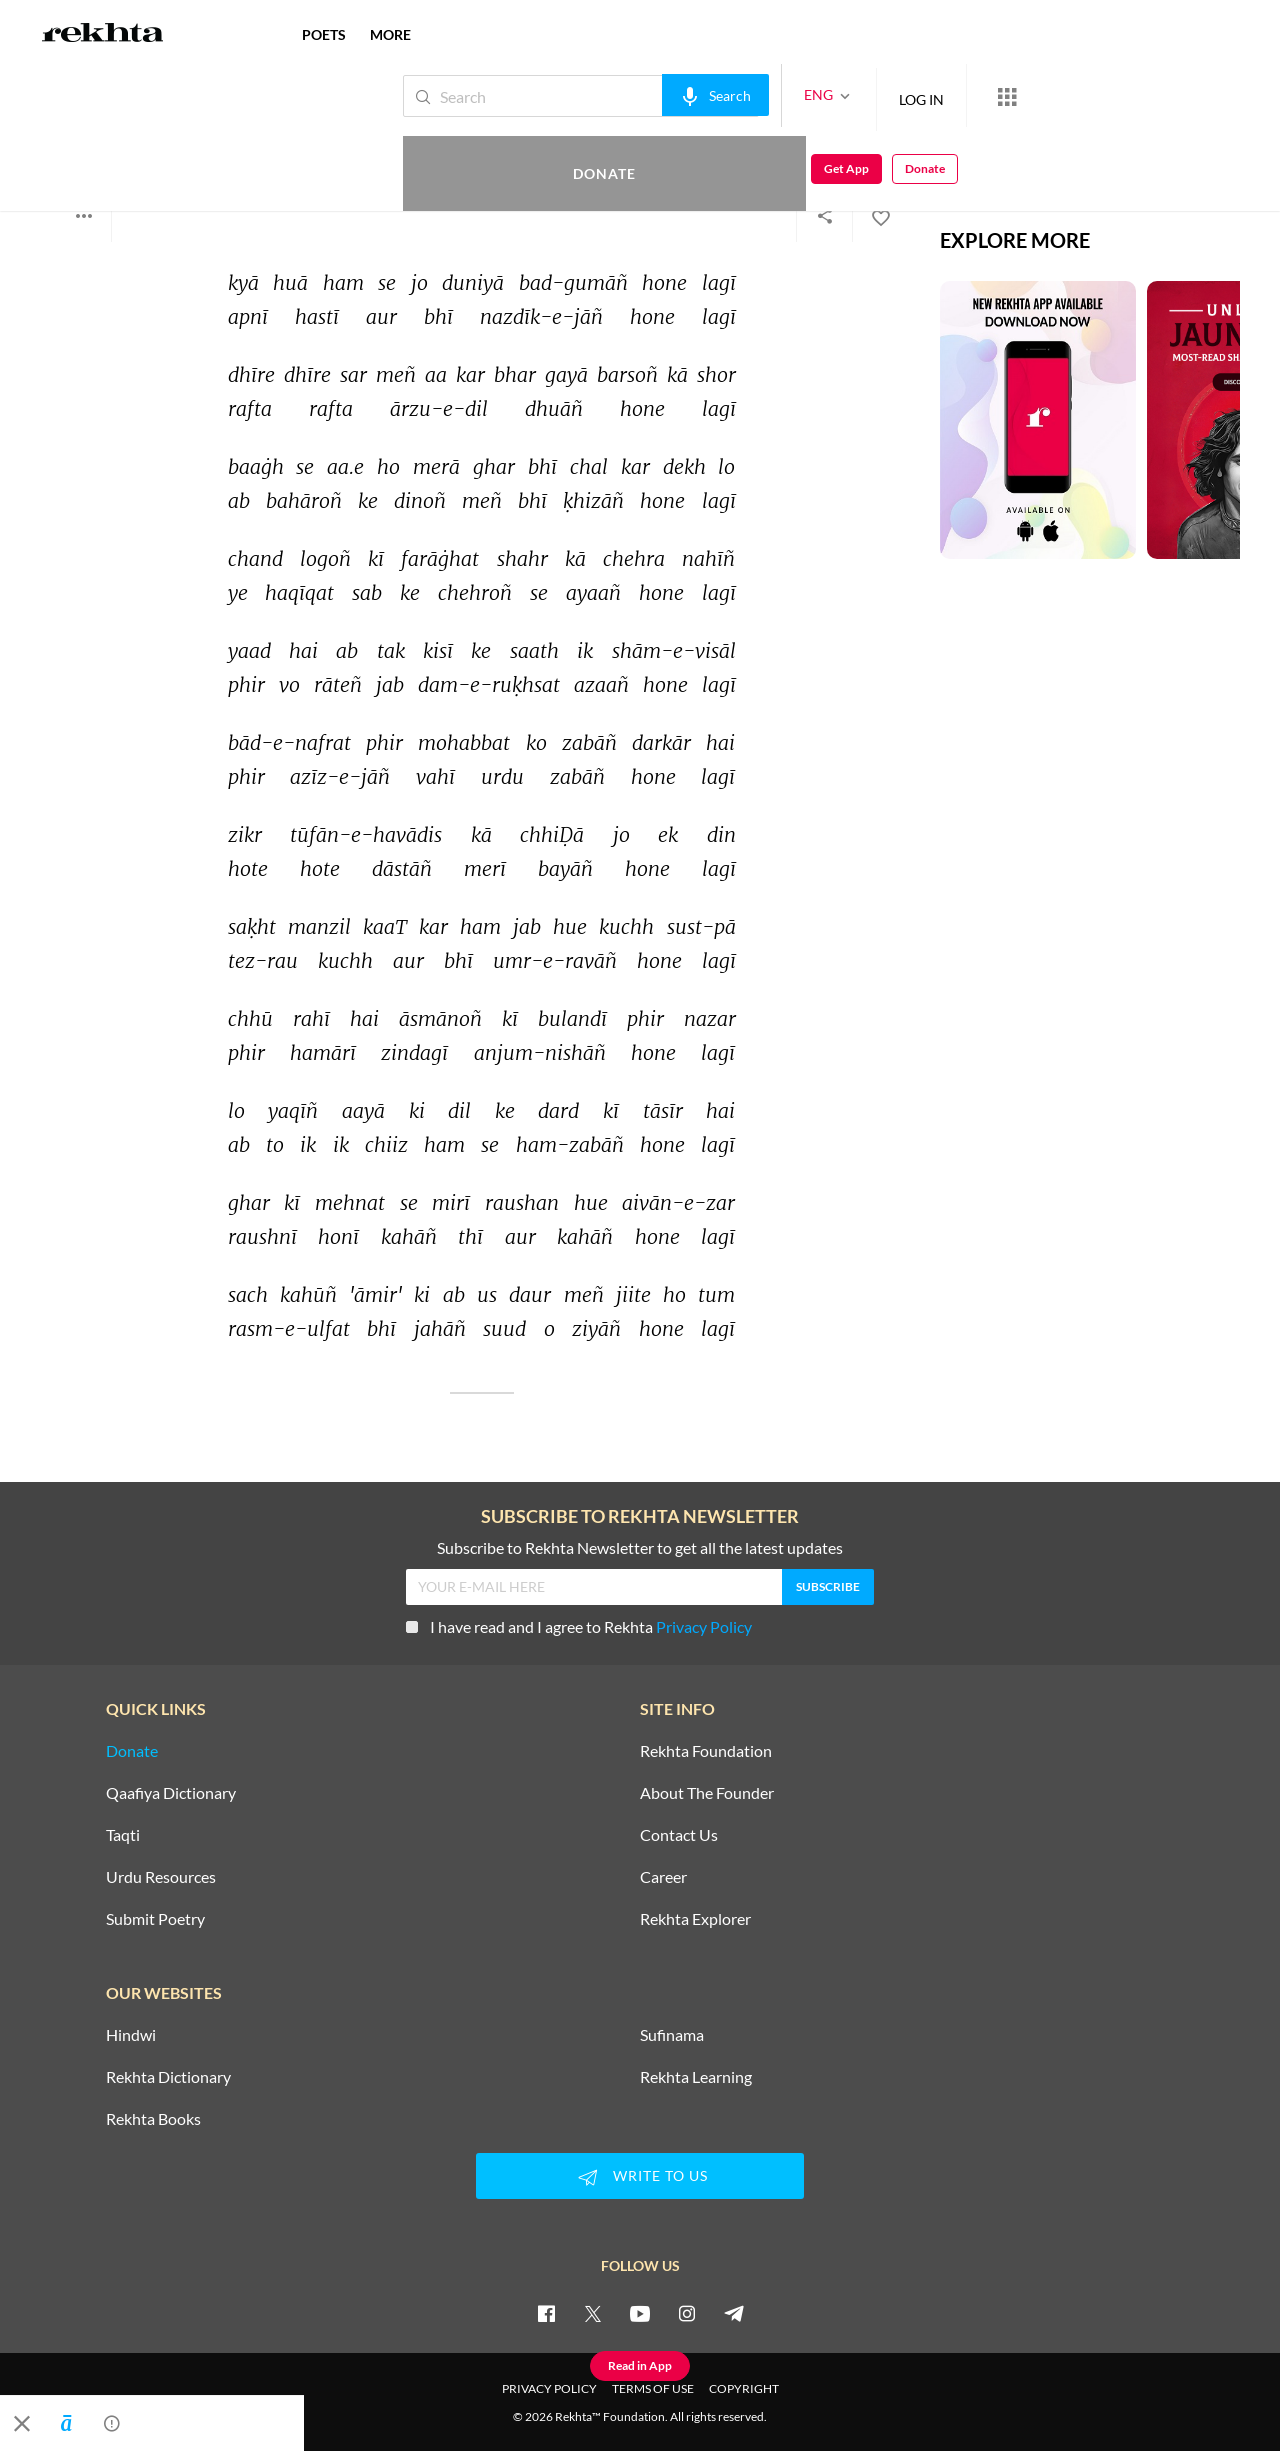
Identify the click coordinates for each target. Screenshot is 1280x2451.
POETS (324, 34)
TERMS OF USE (653, 2388)
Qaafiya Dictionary (171, 1793)
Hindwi (131, 2035)
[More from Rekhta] (940, 96)
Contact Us (679, 1835)
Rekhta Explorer (695, 1919)
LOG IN (854, 95)
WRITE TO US (640, 2177)
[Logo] (103, 35)
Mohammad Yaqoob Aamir (157, 137)
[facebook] (546, 2313)
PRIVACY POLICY (549, 2388)
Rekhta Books (153, 2119)
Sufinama (672, 2035)
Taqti (123, 1835)
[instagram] (687, 2313)
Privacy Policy (704, 1626)
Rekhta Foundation (706, 1751)
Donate (1045, 95)
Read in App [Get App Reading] (640, 2365)
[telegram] (734, 2313)
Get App (1150, 96)
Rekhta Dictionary (168, 2077)
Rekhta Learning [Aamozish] (696, 2077)
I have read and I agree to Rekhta (579, 1626)
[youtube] (640, 2313)
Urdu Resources (161, 1877)
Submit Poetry (155, 1919)
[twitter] (593, 2313)
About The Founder (707, 1793)
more (390, 34)
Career (663, 1877)
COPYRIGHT (744, 2388)
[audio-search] (648, 95)
